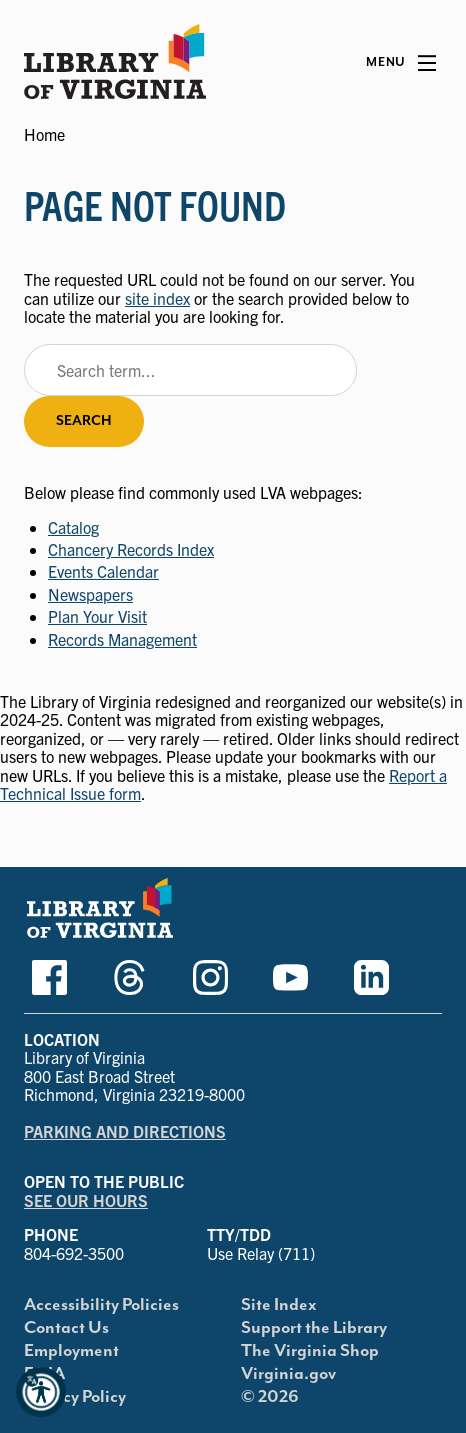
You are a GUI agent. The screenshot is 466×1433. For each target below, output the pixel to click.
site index (157, 298)
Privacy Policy (75, 1397)
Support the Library (314, 1328)
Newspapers (90, 594)
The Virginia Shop (310, 1351)
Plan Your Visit (97, 616)
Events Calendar (103, 571)
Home (44, 134)
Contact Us (66, 1328)
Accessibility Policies (101, 1305)
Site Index (279, 1305)
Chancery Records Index (131, 549)
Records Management (122, 639)
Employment (71, 1351)
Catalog (73, 527)
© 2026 (270, 1397)
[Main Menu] (401, 63)
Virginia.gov (288, 1374)
